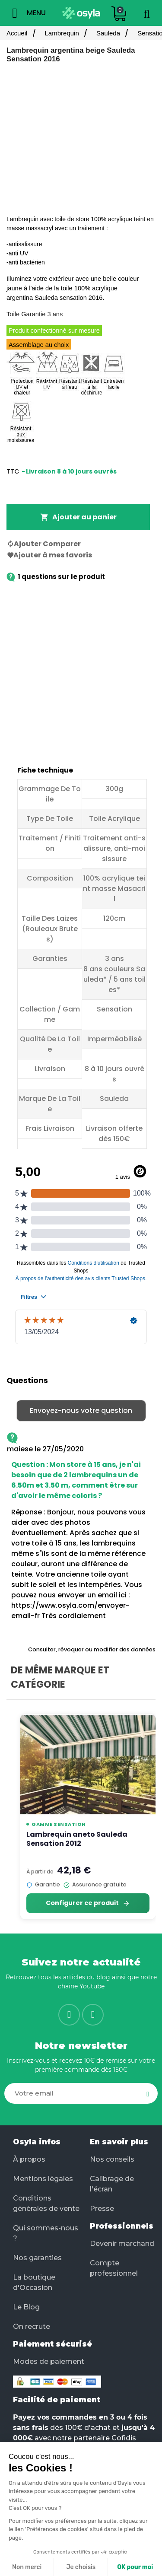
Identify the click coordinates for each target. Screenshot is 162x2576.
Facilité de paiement (56, 2399)
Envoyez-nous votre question (81, 1410)
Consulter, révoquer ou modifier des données (92, 1649)
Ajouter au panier (78, 517)
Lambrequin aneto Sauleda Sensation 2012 (76, 1839)
